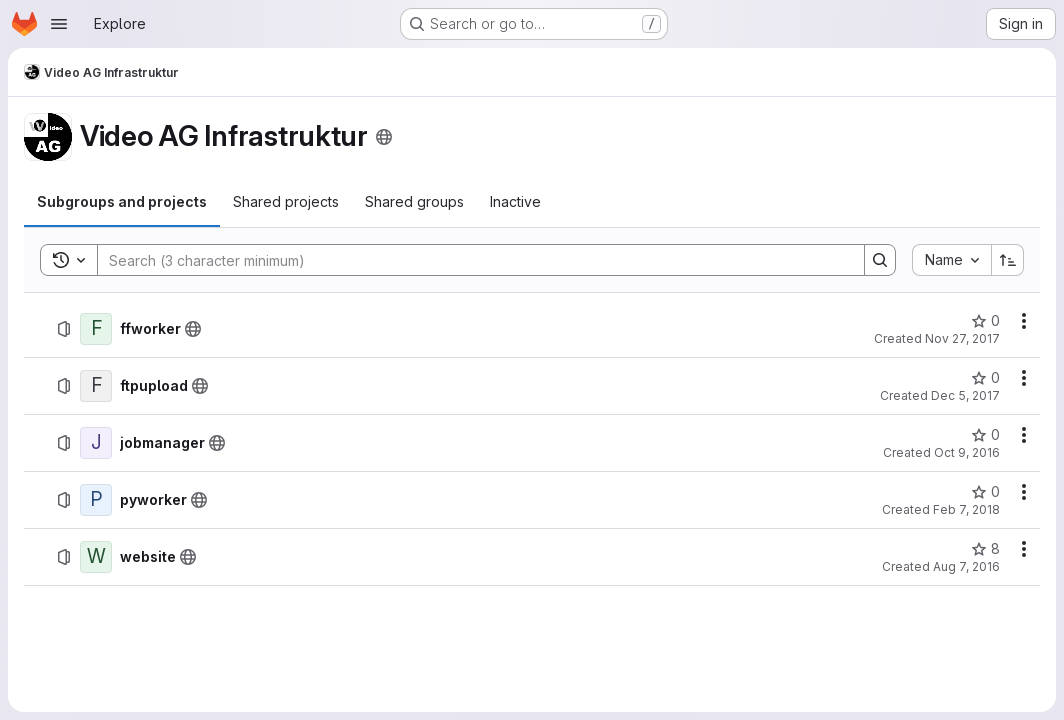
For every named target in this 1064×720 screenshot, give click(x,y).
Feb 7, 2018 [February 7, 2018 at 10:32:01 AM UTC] (966, 509)
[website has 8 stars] (985, 549)
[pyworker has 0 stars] (985, 492)
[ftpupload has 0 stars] (985, 378)
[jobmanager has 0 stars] (985, 435)
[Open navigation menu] (59, 24)
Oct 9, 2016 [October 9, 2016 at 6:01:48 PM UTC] (967, 452)
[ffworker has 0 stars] (985, 321)
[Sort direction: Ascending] (1008, 260)
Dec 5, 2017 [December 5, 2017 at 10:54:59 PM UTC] (965, 395)
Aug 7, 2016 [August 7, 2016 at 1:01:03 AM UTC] (966, 566)
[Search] (471, 260)
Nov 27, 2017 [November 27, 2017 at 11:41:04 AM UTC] (962, 338)
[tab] (122, 202)
